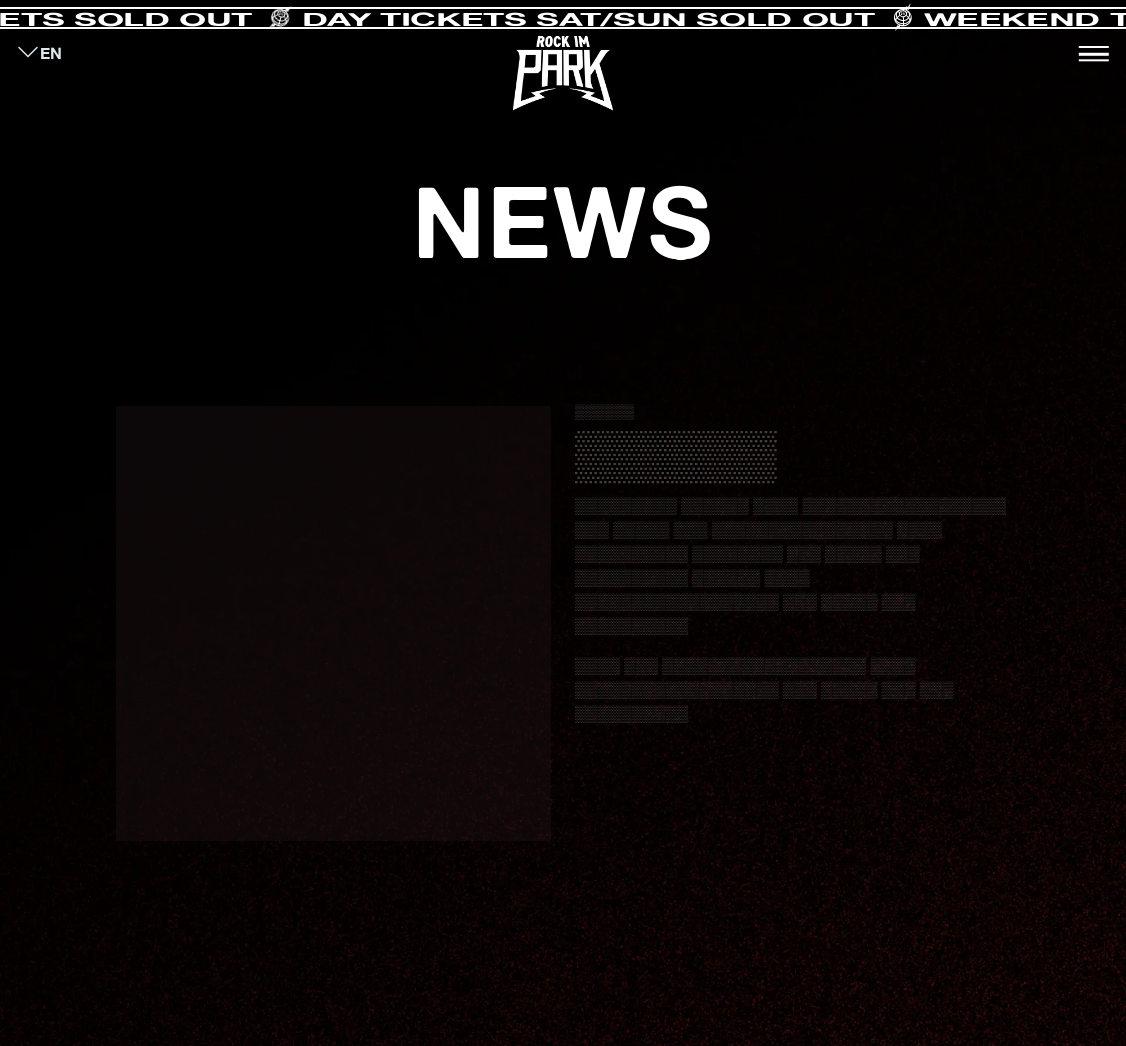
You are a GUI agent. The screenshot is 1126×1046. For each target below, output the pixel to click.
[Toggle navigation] (1094, 54)
